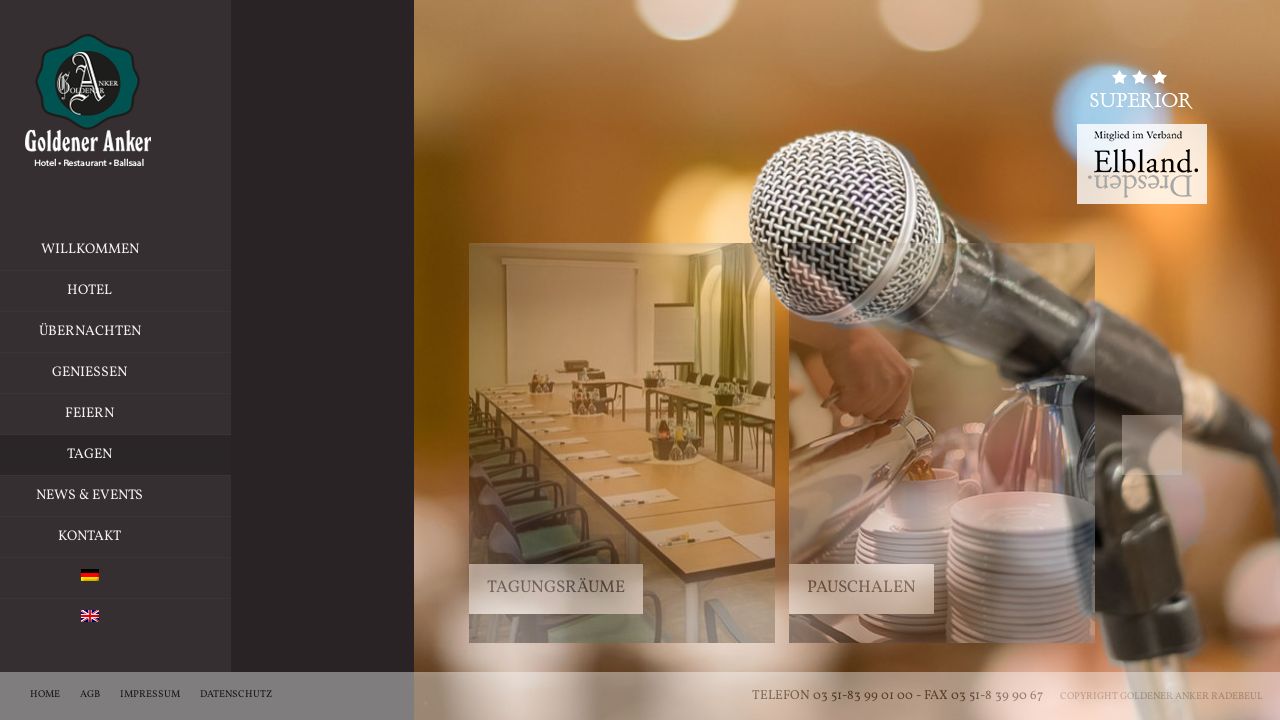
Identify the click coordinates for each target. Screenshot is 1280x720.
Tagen (141, 455)
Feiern (200, 414)
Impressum (150, 694)
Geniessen (193, 373)
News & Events (141, 495)
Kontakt (141, 536)
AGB (90, 694)
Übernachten (187, 332)
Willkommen (142, 249)
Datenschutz (236, 694)
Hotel (201, 291)
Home (45, 694)
